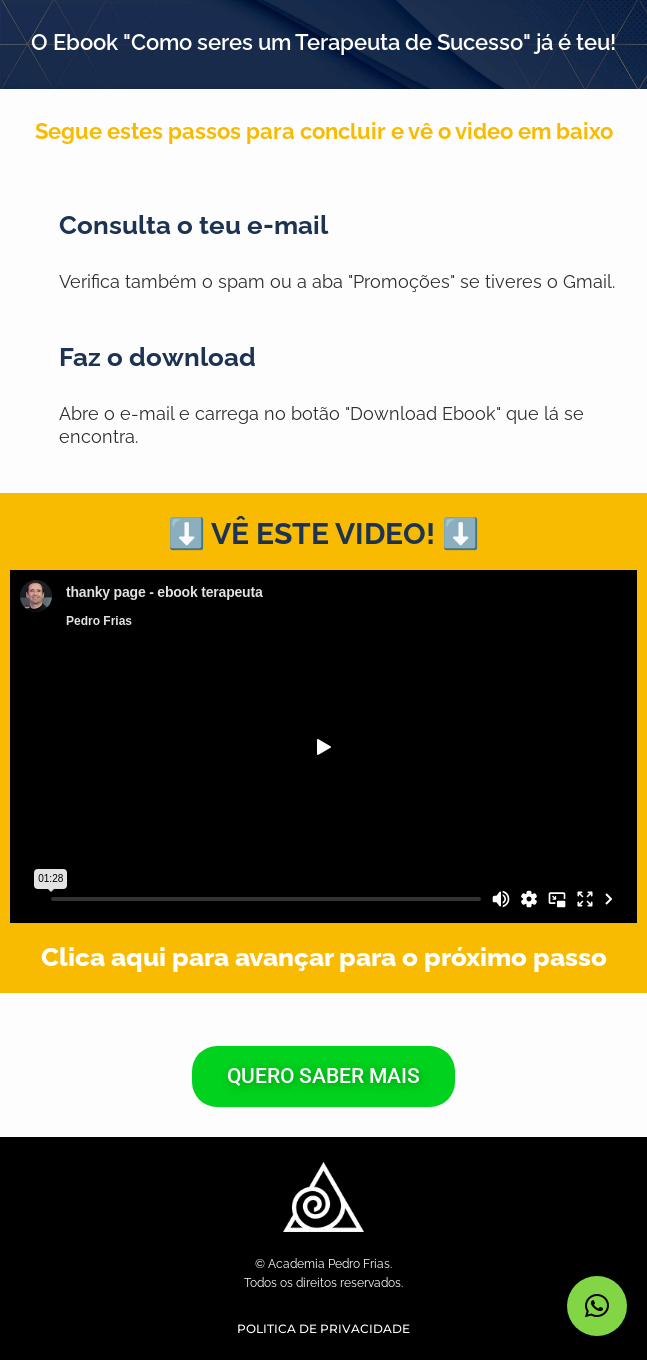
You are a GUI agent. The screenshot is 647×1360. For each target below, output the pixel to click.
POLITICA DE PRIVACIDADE (323, 1328)
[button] (597, 1306)
